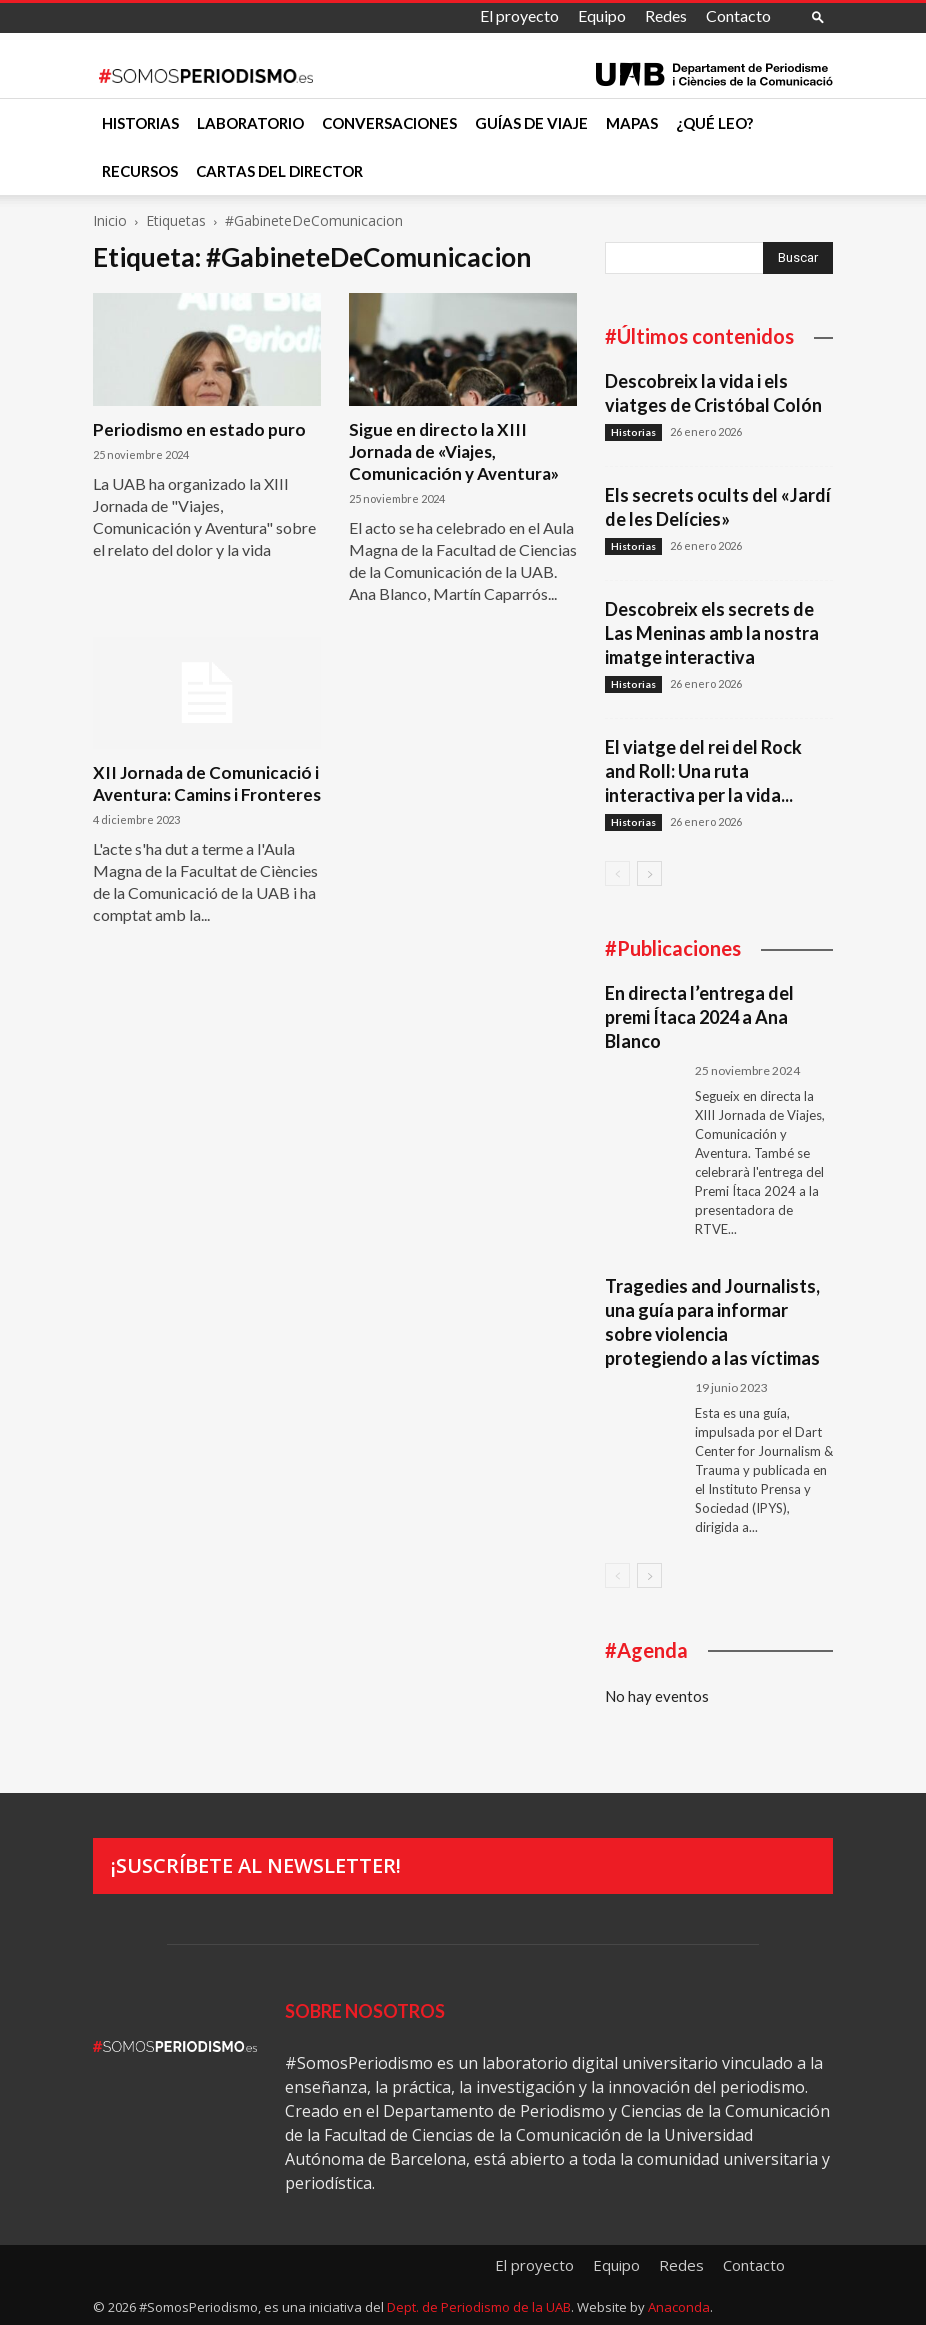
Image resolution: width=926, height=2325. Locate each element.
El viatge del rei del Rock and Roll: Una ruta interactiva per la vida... (703, 771)
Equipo (602, 15)
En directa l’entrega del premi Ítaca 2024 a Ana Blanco (699, 1017)
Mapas (632, 123)
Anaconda (679, 2307)
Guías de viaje (531, 123)
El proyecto (519, 15)
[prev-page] (617, 873)
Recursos (140, 171)
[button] (818, 16)
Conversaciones (389, 123)
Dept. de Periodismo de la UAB (479, 2307)
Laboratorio (250, 123)
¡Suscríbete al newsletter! (256, 1865)
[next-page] (649, 873)
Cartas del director (279, 171)
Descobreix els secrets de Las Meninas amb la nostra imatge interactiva (712, 633)
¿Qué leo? (714, 123)
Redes (666, 15)
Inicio (110, 220)
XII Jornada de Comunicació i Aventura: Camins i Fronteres (207, 783)
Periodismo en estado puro (199, 429)
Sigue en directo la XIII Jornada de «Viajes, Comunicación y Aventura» (454, 451)
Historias (140, 123)
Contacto (738, 15)
